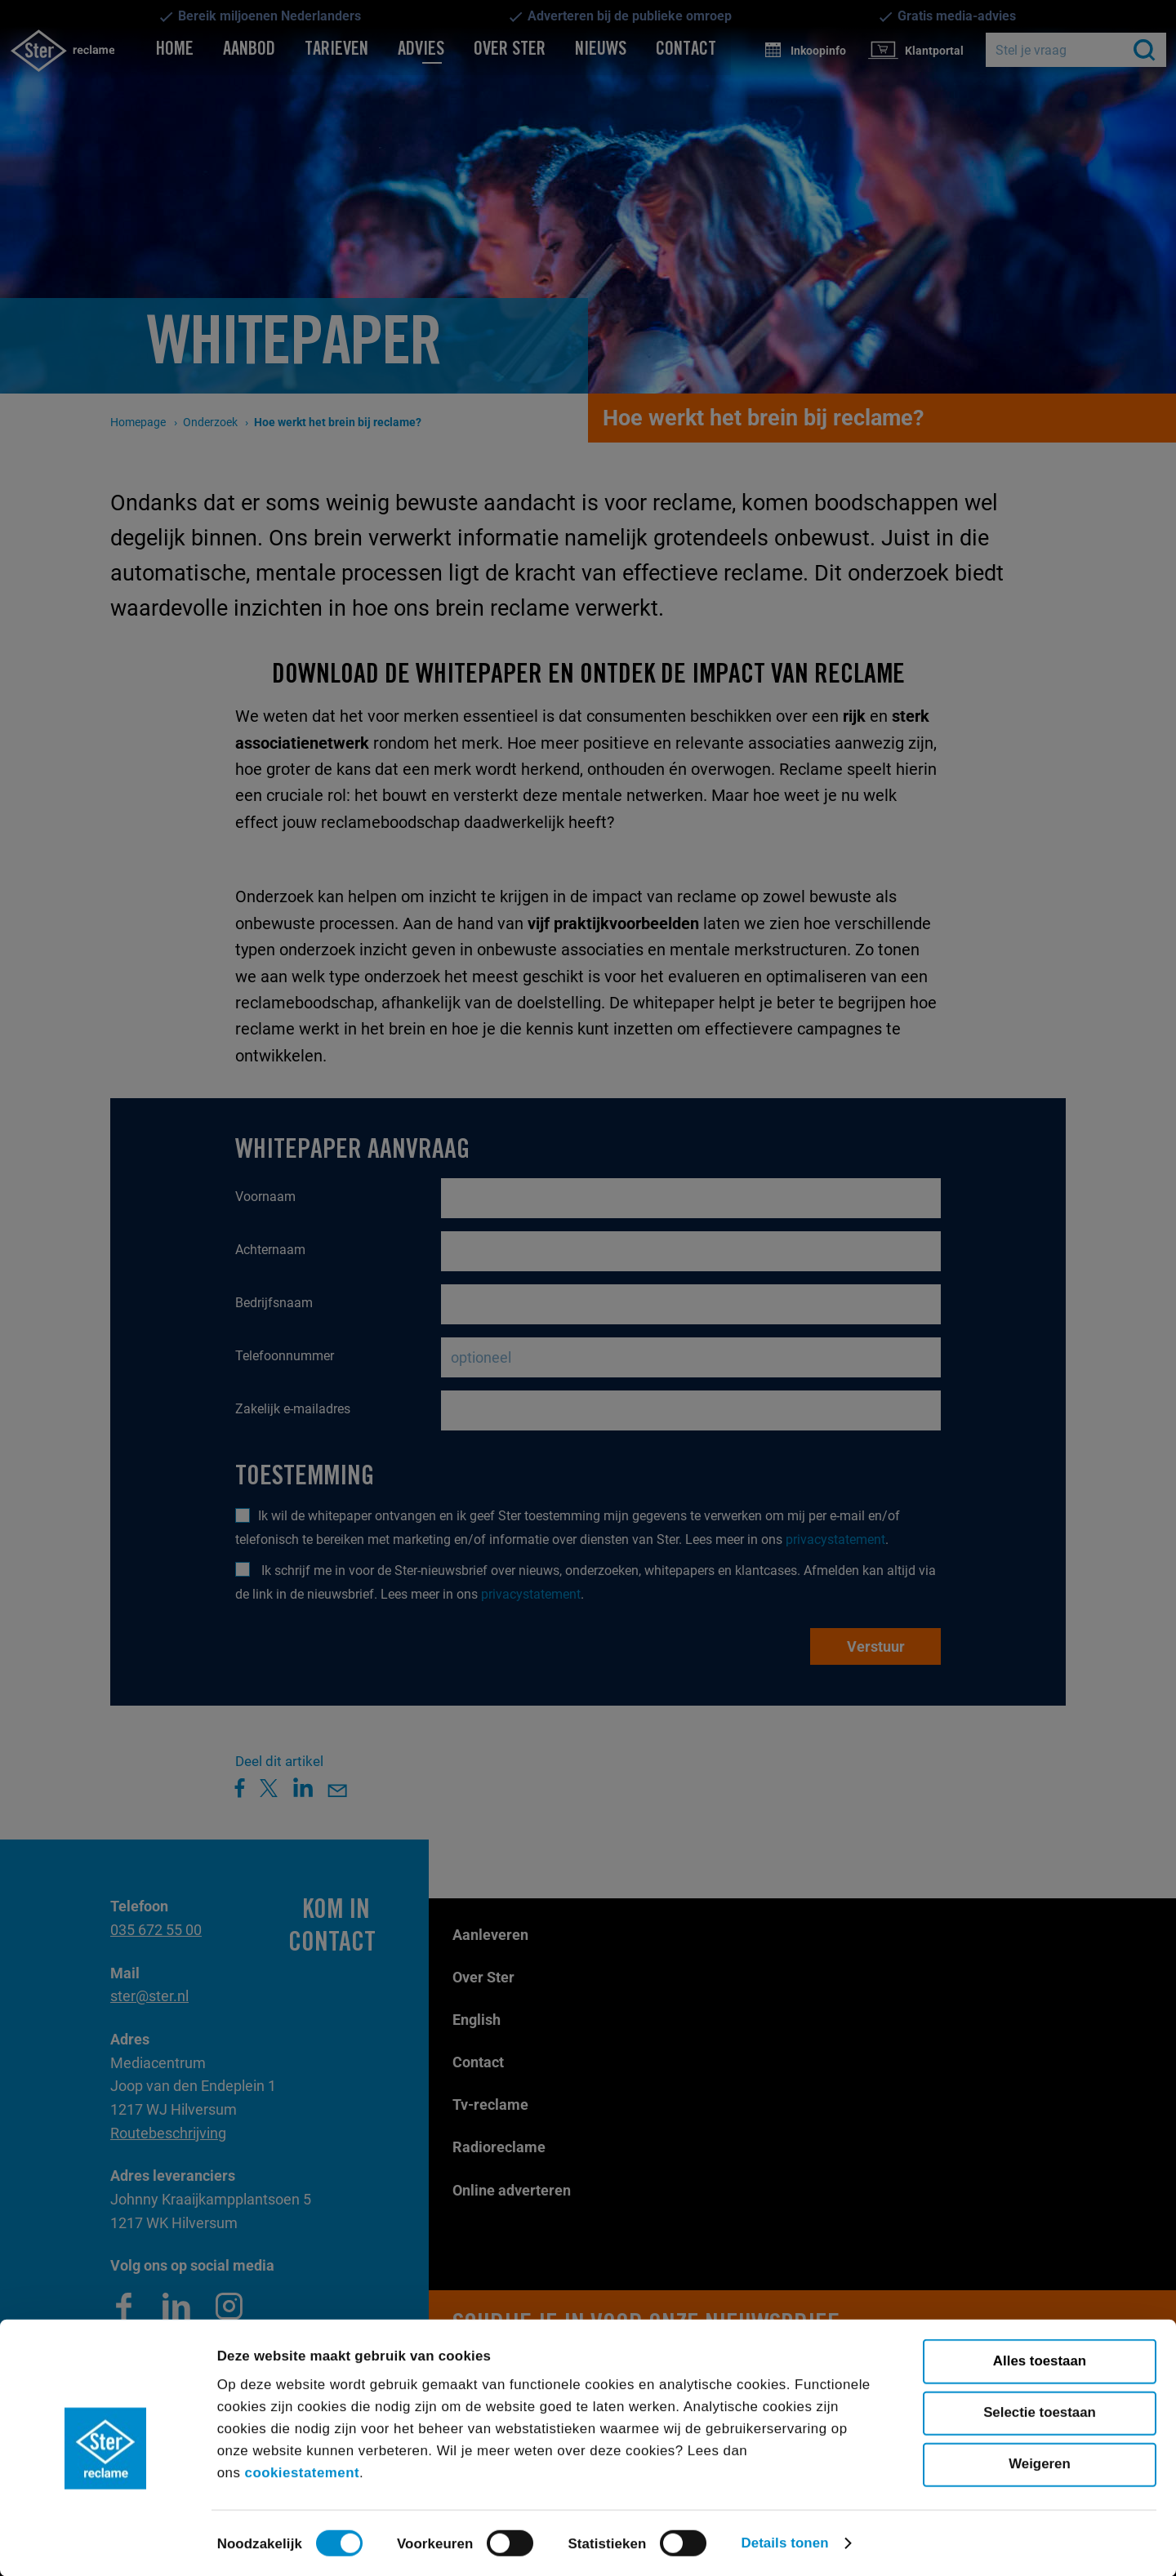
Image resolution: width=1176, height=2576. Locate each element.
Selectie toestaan (1039, 2411)
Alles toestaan (1039, 2360)
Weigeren (1040, 2463)
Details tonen (784, 2542)
